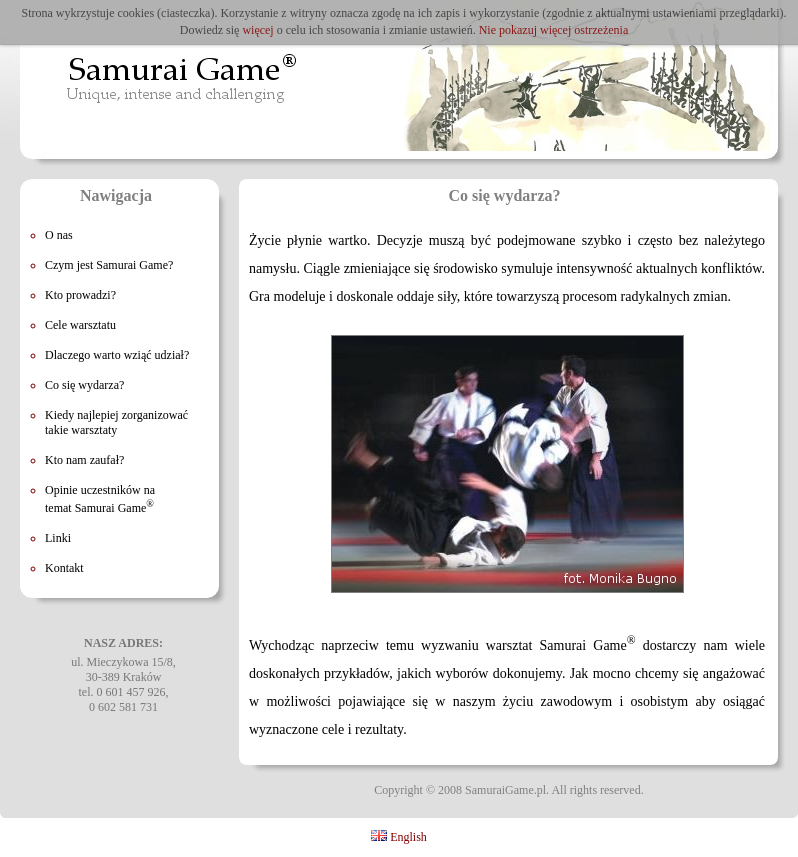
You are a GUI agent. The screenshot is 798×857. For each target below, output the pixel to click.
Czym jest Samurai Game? (109, 265)
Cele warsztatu (80, 325)
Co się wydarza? (84, 385)
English (399, 837)
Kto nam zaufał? (84, 460)
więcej (257, 30)
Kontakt (64, 568)
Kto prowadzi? (80, 295)
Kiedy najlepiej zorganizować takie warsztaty (116, 422)
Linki (58, 538)
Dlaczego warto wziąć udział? (117, 355)
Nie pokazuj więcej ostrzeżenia (554, 30)
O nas (59, 235)
